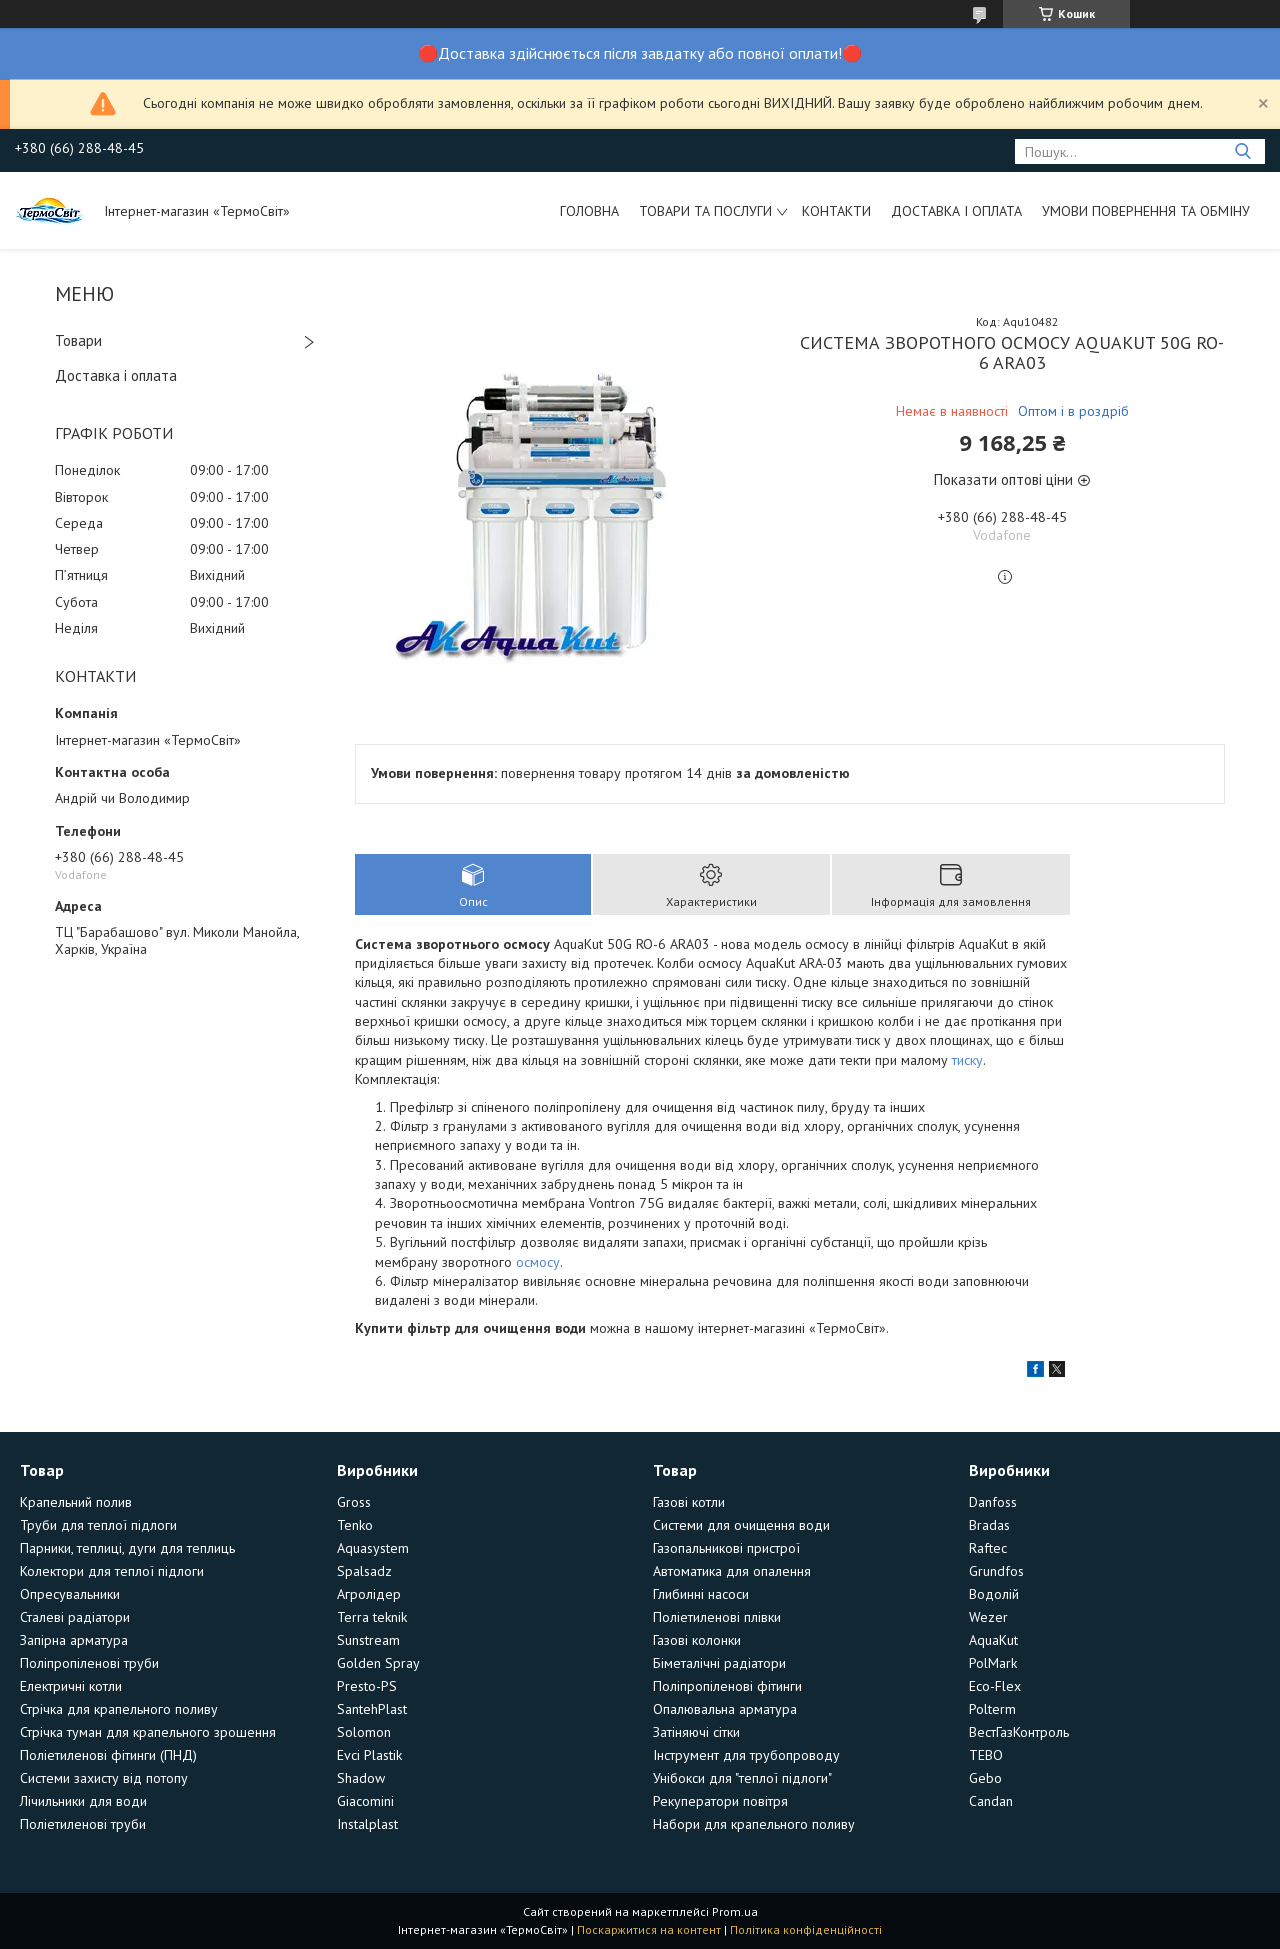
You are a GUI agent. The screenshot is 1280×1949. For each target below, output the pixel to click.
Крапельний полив (76, 1502)
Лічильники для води (83, 1801)
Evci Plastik (369, 1755)
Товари (78, 340)
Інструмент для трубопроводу (746, 1755)
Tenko (355, 1525)
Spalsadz (364, 1571)
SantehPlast (372, 1709)
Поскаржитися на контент (649, 1929)
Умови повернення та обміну (1146, 211)
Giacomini (365, 1801)
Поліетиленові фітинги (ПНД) (108, 1755)
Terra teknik (372, 1617)
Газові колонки (697, 1640)
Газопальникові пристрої (726, 1548)
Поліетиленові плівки (717, 1617)
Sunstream (368, 1640)
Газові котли (689, 1502)
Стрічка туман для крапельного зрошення (148, 1732)
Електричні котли (71, 1686)
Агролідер (369, 1594)
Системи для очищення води (741, 1525)
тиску (967, 1060)
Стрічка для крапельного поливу (119, 1709)
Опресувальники (70, 1594)
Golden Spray (378, 1663)
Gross (354, 1502)
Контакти (836, 211)
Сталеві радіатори (75, 1617)
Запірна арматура (74, 1640)
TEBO (986, 1755)
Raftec (988, 1548)
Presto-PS (367, 1686)
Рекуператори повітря (720, 1801)
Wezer (988, 1617)
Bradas (989, 1525)
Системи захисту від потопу (104, 1778)
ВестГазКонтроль (1019, 1732)
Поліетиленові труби (83, 1824)
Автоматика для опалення (732, 1571)
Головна (589, 211)
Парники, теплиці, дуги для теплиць (127, 1548)
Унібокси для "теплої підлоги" (742, 1778)
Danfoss (993, 1502)
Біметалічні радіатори (719, 1663)
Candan (991, 1801)
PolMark (993, 1663)
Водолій (994, 1594)
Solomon (364, 1732)
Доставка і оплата (956, 211)
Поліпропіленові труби (89, 1663)
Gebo (985, 1778)
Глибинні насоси (701, 1594)
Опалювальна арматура (725, 1709)
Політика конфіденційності (806, 1929)
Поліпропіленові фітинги (727, 1686)
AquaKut (993, 1640)
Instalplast (367, 1824)
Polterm (992, 1709)
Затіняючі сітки (696, 1732)
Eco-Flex (995, 1686)
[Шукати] (1242, 151)
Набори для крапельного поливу (754, 1824)
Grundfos (996, 1571)
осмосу (538, 1262)
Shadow (361, 1778)
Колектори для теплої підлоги (112, 1571)
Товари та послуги (705, 211)
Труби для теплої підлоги (98, 1525)
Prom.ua (735, 1911)
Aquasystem (373, 1548)
